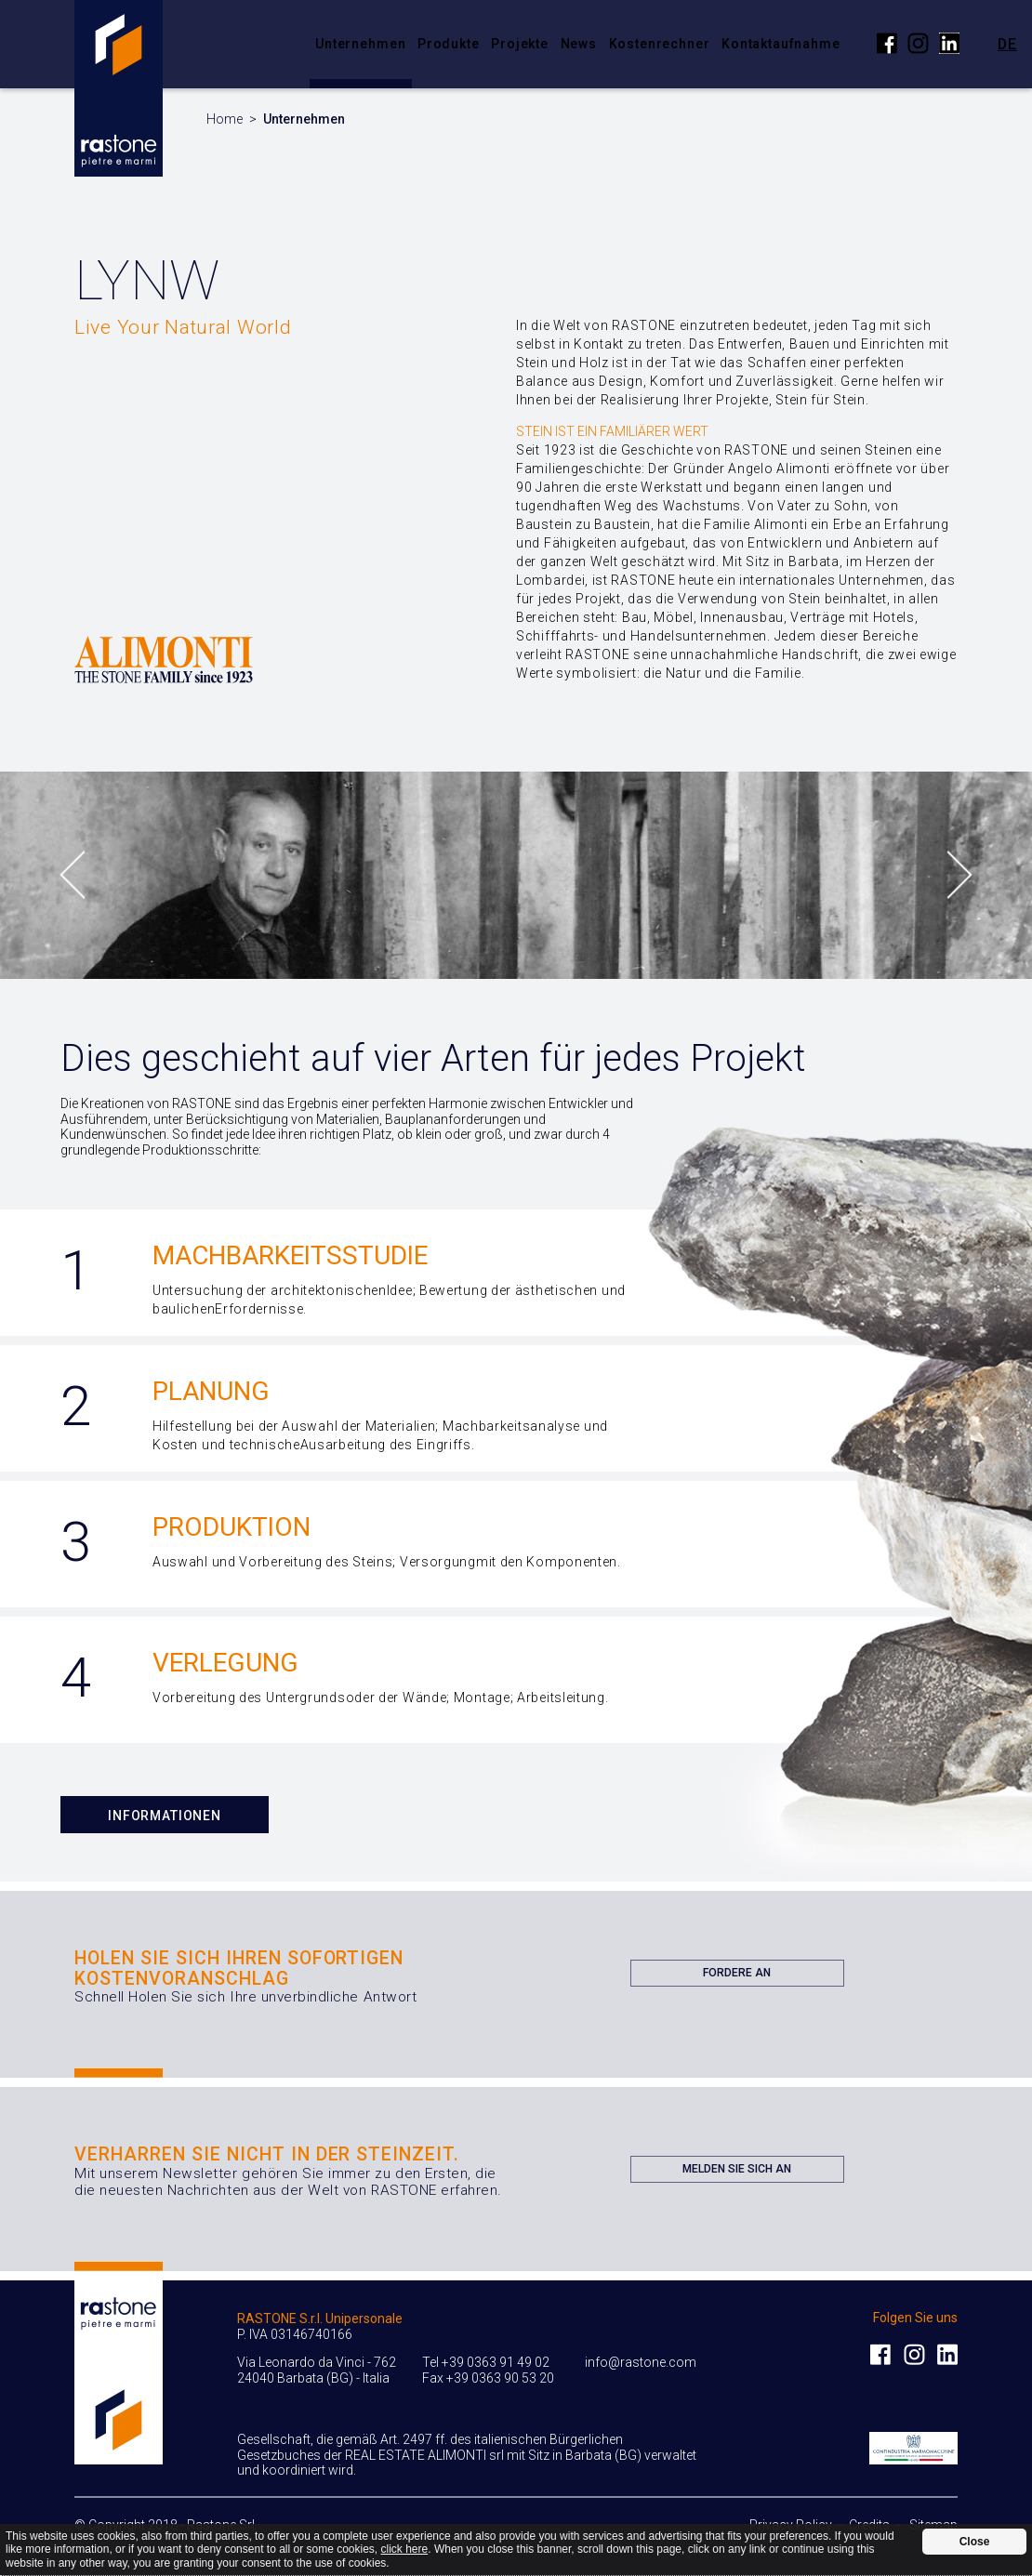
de (1007, 43)
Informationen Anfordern (164, 1820)
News (579, 43)
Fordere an (736, 1976)
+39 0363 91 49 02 (495, 2362)
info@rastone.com (640, 2362)
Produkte (448, 43)
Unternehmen (360, 43)
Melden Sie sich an (737, 2172)
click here (405, 2549)
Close (974, 2541)
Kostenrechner (659, 43)
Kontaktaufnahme (780, 43)
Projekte (520, 43)
